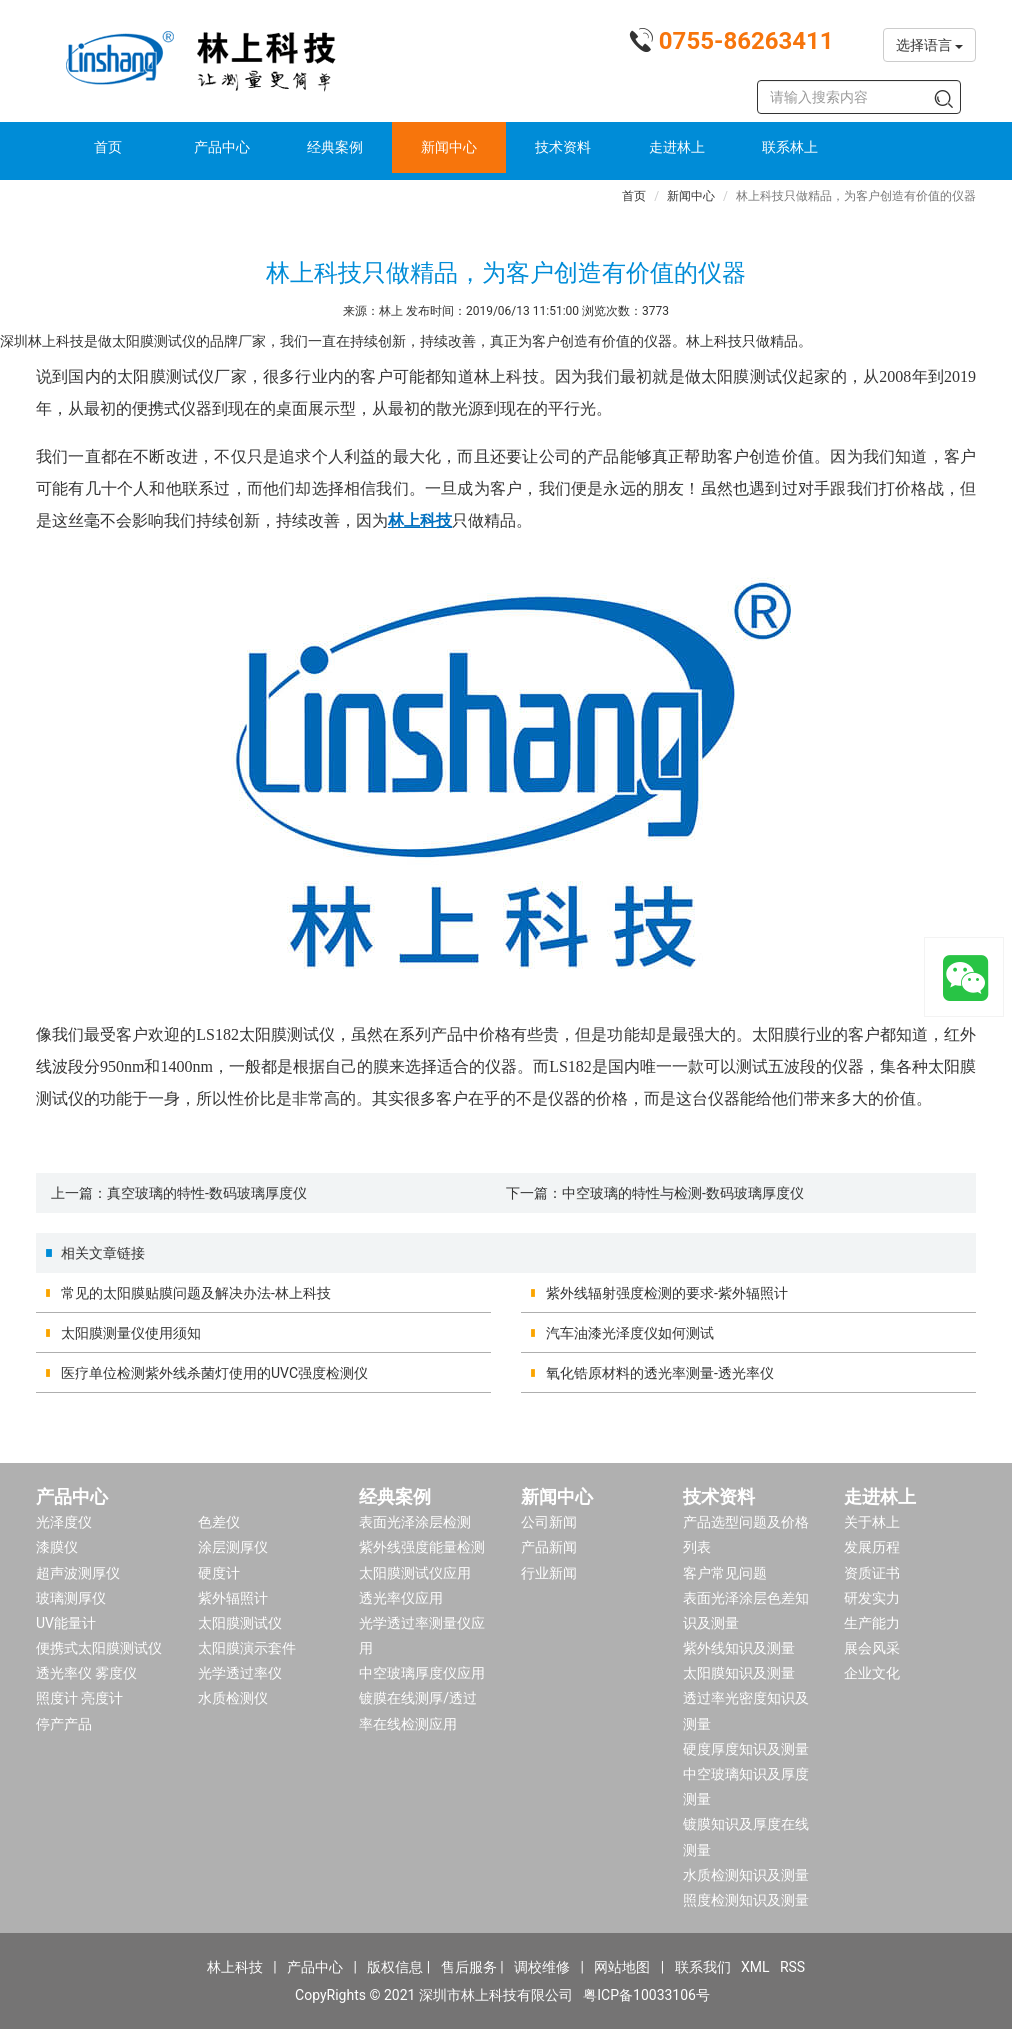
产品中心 (222, 147)
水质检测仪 (233, 1698)
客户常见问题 (725, 1573)
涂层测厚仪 (233, 1547)
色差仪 (219, 1522)
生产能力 (872, 1623)
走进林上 (677, 147)
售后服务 (469, 1967)
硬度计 (219, 1573)
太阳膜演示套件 (247, 1648)
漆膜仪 (57, 1547)
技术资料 (563, 147)
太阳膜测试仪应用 (415, 1573)
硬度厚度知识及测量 (746, 1749)
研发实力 (872, 1598)
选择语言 (929, 45)
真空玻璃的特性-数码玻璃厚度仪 (207, 1193)
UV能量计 (66, 1623)
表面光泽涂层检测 (415, 1522)
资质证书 (872, 1573)
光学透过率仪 (240, 1673)
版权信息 (395, 1967)
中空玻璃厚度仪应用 (422, 1673)
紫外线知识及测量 (739, 1648)
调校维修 (542, 1967)
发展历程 (872, 1547)
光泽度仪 (64, 1522)
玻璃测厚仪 (71, 1598)
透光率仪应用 (401, 1598)
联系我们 (703, 1967)
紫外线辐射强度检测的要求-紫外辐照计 (667, 1293)
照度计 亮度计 (79, 1698)
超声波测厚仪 (78, 1573)
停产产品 (64, 1724)
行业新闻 (549, 1573)
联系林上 (790, 147)
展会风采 (872, 1648)
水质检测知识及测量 (746, 1875)
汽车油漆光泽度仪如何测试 (630, 1333)
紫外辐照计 (233, 1598)
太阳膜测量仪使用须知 (131, 1333)
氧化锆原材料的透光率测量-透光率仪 (660, 1373)
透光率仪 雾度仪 (86, 1673)
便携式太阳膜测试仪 (99, 1648)
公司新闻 (549, 1522)
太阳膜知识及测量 (739, 1673)
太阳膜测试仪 (240, 1623)
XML (755, 1967)
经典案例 (335, 147)
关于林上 (872, 1522)
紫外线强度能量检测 (422, 1547)
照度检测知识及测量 (746, 1900)
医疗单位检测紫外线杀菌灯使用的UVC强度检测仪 (214, 1373)
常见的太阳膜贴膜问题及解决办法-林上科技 (196, 1293)
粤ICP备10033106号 (646, 1995)
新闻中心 (449, 147)
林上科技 (235, 1967)
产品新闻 (549, 1547)
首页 (108, 147)
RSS (792, 1967)
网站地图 (622, 1967)
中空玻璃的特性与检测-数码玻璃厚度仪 (683, 1193)
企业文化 (872, 1673)
